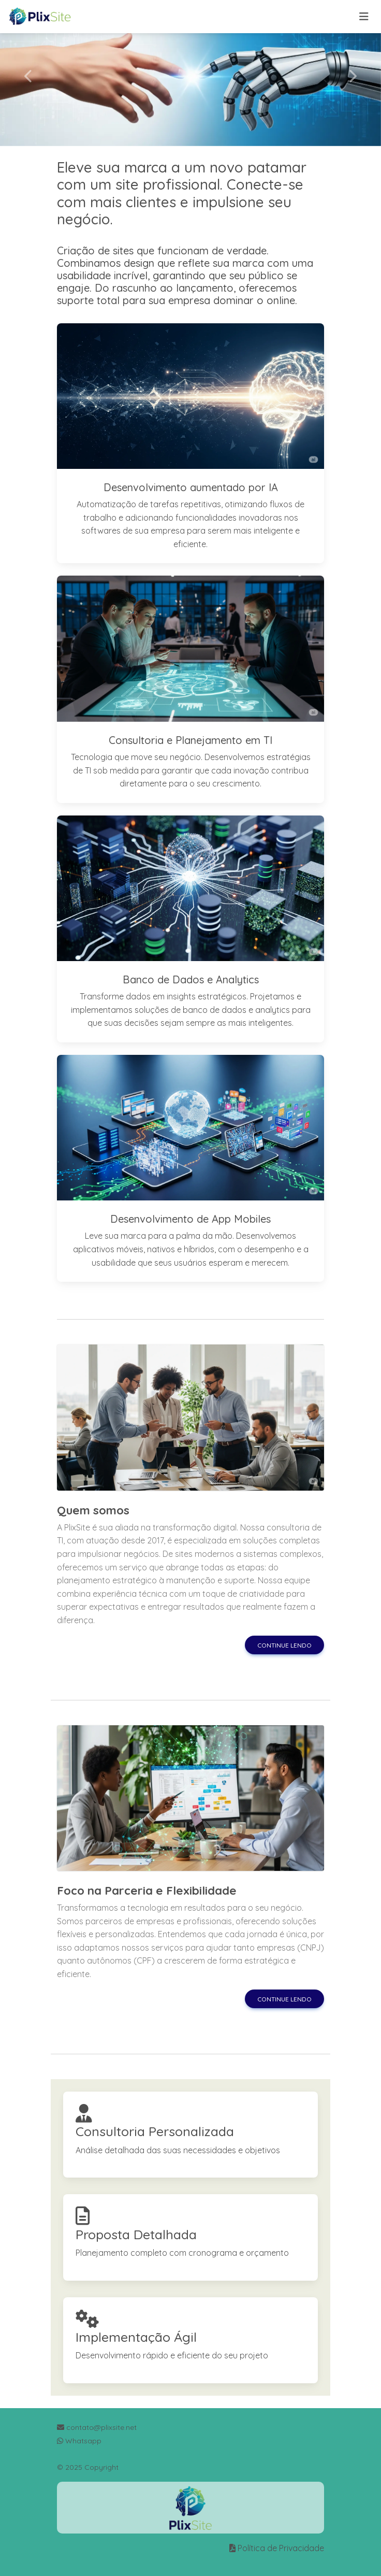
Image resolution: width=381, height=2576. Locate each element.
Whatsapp (79, 2440)
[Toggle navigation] (364, 16)
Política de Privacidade (281, 2548)
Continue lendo (284, 1645)
